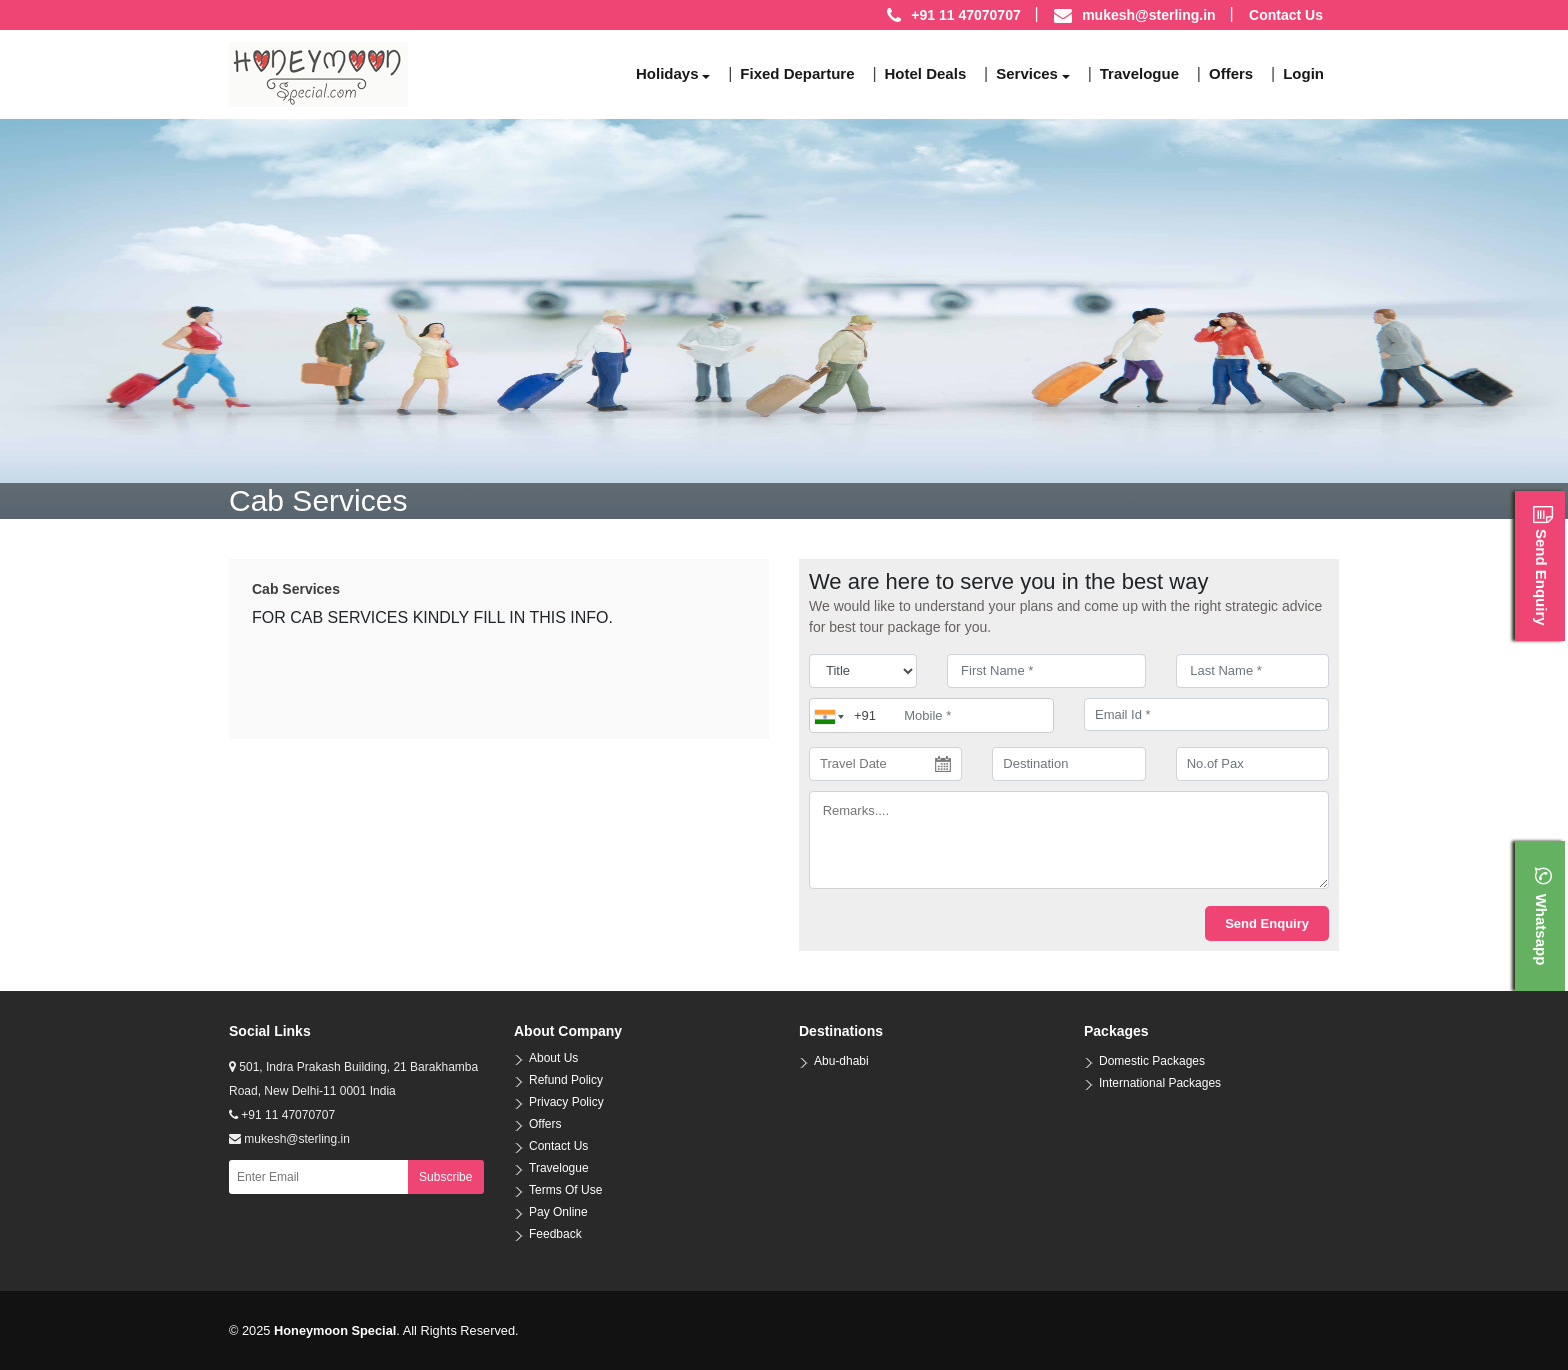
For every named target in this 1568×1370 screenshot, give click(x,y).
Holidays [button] (667, 73)
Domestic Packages (1152, 1061)
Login (1303, 73)
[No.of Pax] (1252, 764)
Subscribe (445, 1177)
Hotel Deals (926, 73)
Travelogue (1139, 73)
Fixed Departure (797, 73)
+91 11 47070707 (282, 1115)
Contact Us (1286, 15)
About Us (553, 1058)
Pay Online (558, 1212)
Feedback (555, 1234)
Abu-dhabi (841, 1061)
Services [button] (1027, 73)
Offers (1231, 73)
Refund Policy (566, 1080)
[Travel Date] (885, 764)
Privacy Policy (566, 1102)
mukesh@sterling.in (1148, 15)
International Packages (1160, 1083)
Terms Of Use (565, 1190)
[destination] (1068, 764)
